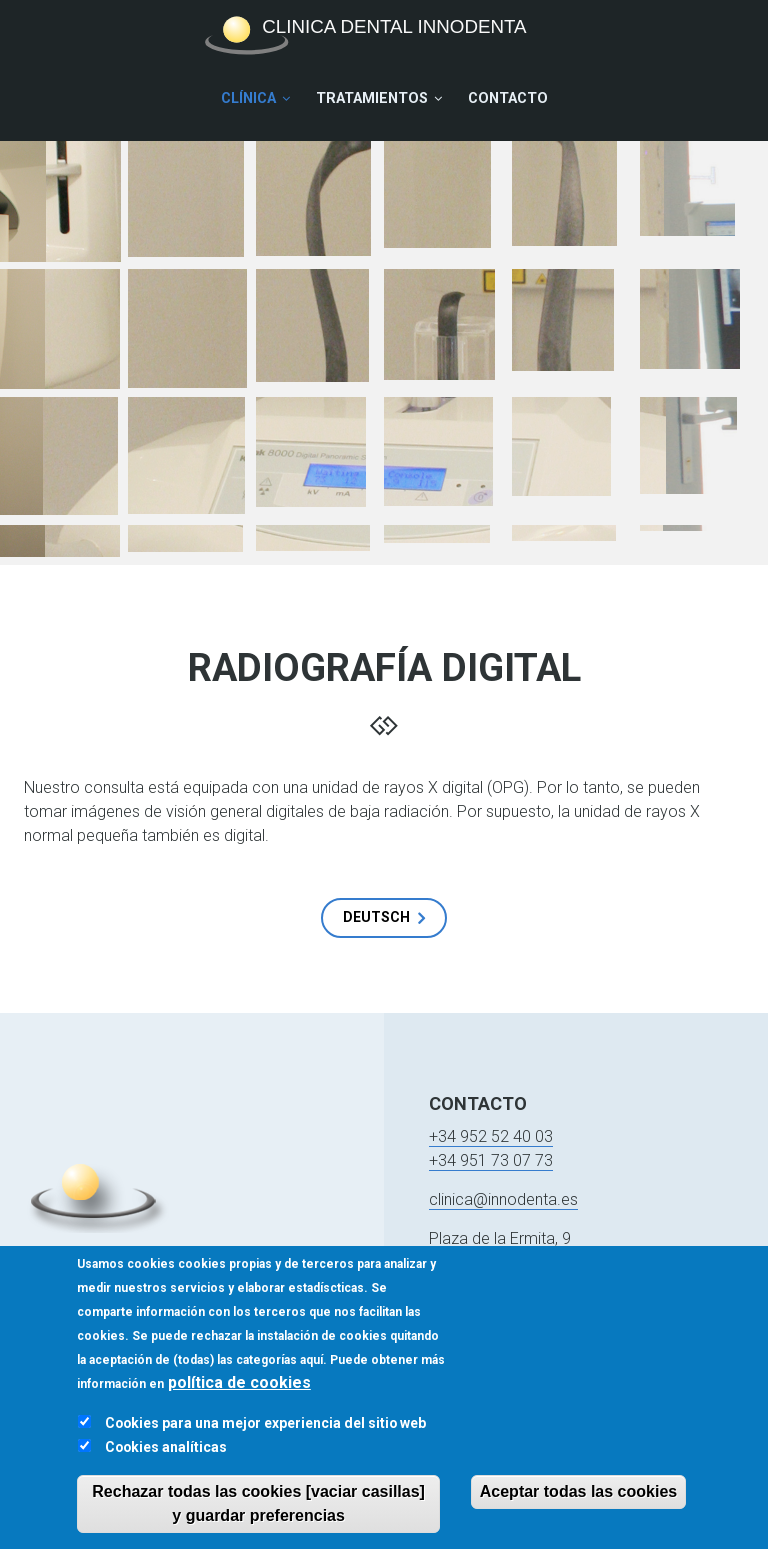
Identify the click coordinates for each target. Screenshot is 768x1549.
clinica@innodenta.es (503, 1199)
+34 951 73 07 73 (491, 1160)
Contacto (508, 98)
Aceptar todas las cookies (578, 1503)
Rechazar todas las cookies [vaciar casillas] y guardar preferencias (258, 1515)
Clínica (248, 98)
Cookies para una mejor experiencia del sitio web (265, 1435)
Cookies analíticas (166, 1459)
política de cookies (239, 1394)
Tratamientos (372, 98)
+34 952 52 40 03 (491, 1136)
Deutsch (376, 917)
